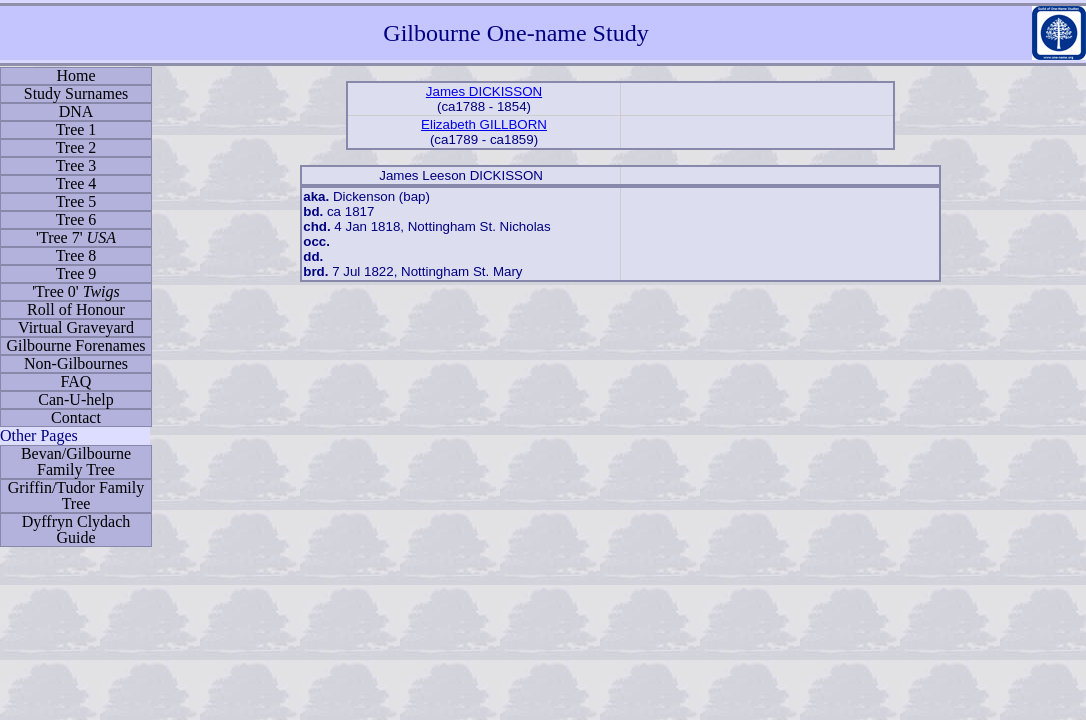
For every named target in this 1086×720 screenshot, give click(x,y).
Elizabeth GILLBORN (484, 124)
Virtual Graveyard (76, 327)
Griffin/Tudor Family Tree (76, 495)
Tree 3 (76, 165)
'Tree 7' (76, 237)
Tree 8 (76, 255)
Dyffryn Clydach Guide (76, 529)
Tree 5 (76, 201)
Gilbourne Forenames (75, 345)
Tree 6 (76, 219)
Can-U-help (76, 399)
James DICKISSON (484, 91)
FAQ (76, 381)
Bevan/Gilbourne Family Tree (76, 461)
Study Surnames (76, 93)
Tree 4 (76, 183)
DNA (76, 111)
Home (75, 75)
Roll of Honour (76, 309)
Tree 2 (76, 147)
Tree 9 (76, 273)
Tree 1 (76, 129)
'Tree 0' (76, 291)
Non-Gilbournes (76, 363)
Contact (76, 417)
